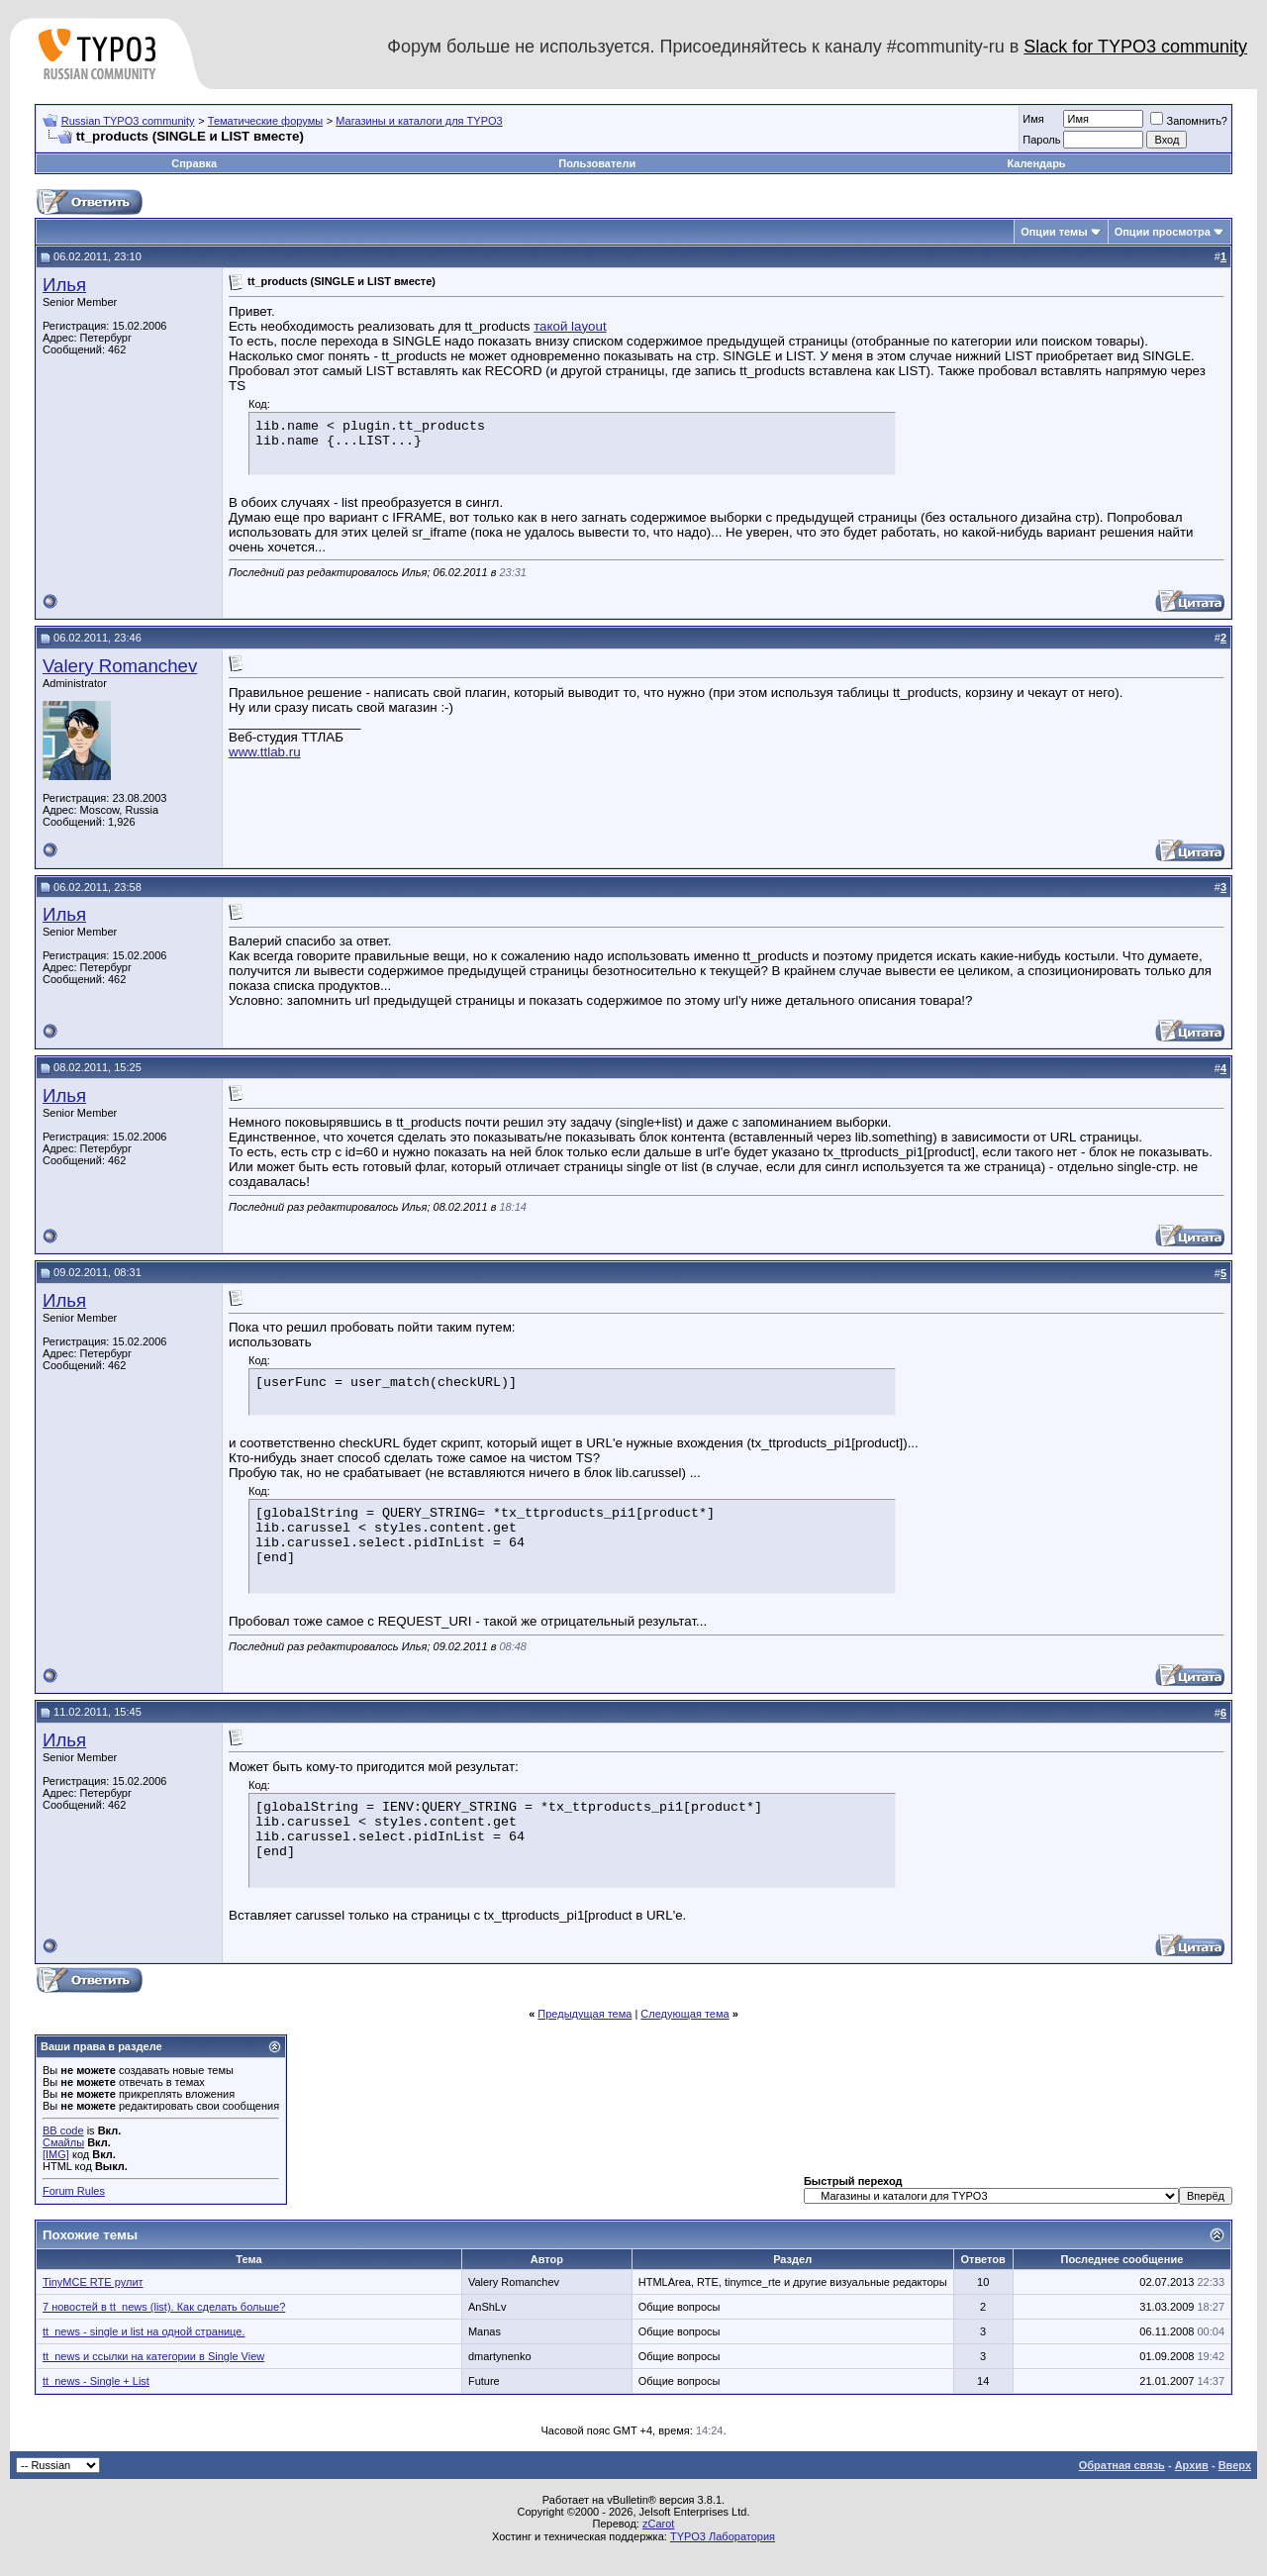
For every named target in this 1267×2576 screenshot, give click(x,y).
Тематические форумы (265, 121)
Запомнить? (1188, 121)
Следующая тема (684, 2014)
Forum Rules (74, 2191)
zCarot (658, 2523)
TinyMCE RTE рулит (93, 2282)
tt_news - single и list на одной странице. (143, 2331)
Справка (194, 163)
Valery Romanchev (120, 665)
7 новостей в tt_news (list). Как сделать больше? (164, 2307)
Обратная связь (1122, 2465)
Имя (1033, 119)
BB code (63, 2130)
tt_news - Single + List (96, 2381)
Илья (64, 284)
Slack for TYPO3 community (1135, 46)
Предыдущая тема (584, 2014)
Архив (1192, 2465)
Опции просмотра (1163, 232)
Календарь (1036, 163)
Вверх (1234, 2465)
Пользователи (596, 163)
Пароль (1041, 140)
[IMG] (56, 2154)
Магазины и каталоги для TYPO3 (419, 121)
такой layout (570, 326)
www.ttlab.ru (265, 751)
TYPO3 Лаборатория (722, 2536)
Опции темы (1054, 232)
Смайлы (63, 2142)
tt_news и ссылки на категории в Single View (153, 2356)
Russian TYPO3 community (128, 121)
